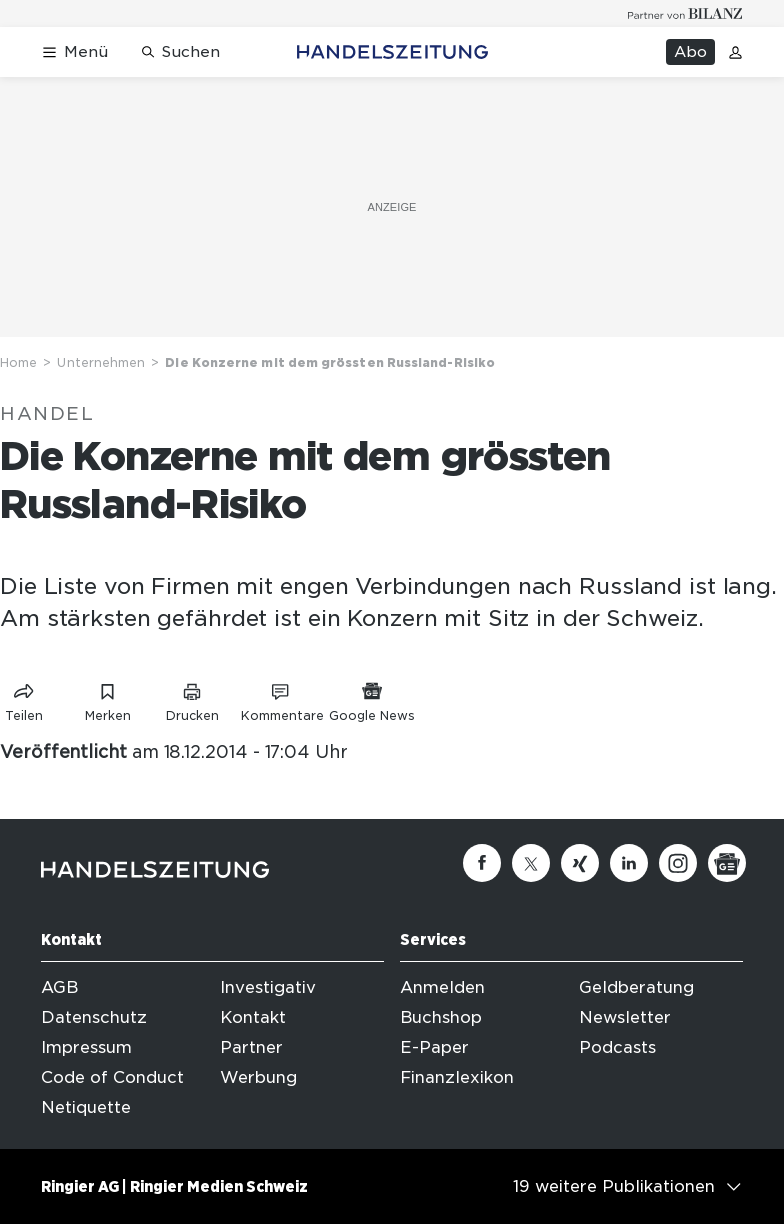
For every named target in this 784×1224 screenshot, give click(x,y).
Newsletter (625, 1017)
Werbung (258, 1077)
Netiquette (86, 1107)
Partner (251, 1047)
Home (18, 362)
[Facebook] (482, 863)
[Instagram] (678, 863)
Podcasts (617, 1047)
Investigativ (268, 987)
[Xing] (580, 863)
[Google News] (727, 863)
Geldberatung (636, 987)
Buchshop (441, 1017)
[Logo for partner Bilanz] (685, 13)
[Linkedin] (629, 863)
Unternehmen (101, 362)
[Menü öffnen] (74, 52)
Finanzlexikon (457, 1077)
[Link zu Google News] (372, 698)
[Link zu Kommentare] (282, 698)
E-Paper (434, 1047)
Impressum (86, 1047)
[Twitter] (531, 863)
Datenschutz (94, 1017)
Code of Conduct (112, 1077)
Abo (690, 52)
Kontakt (253, 1017)
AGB (59, 987)
